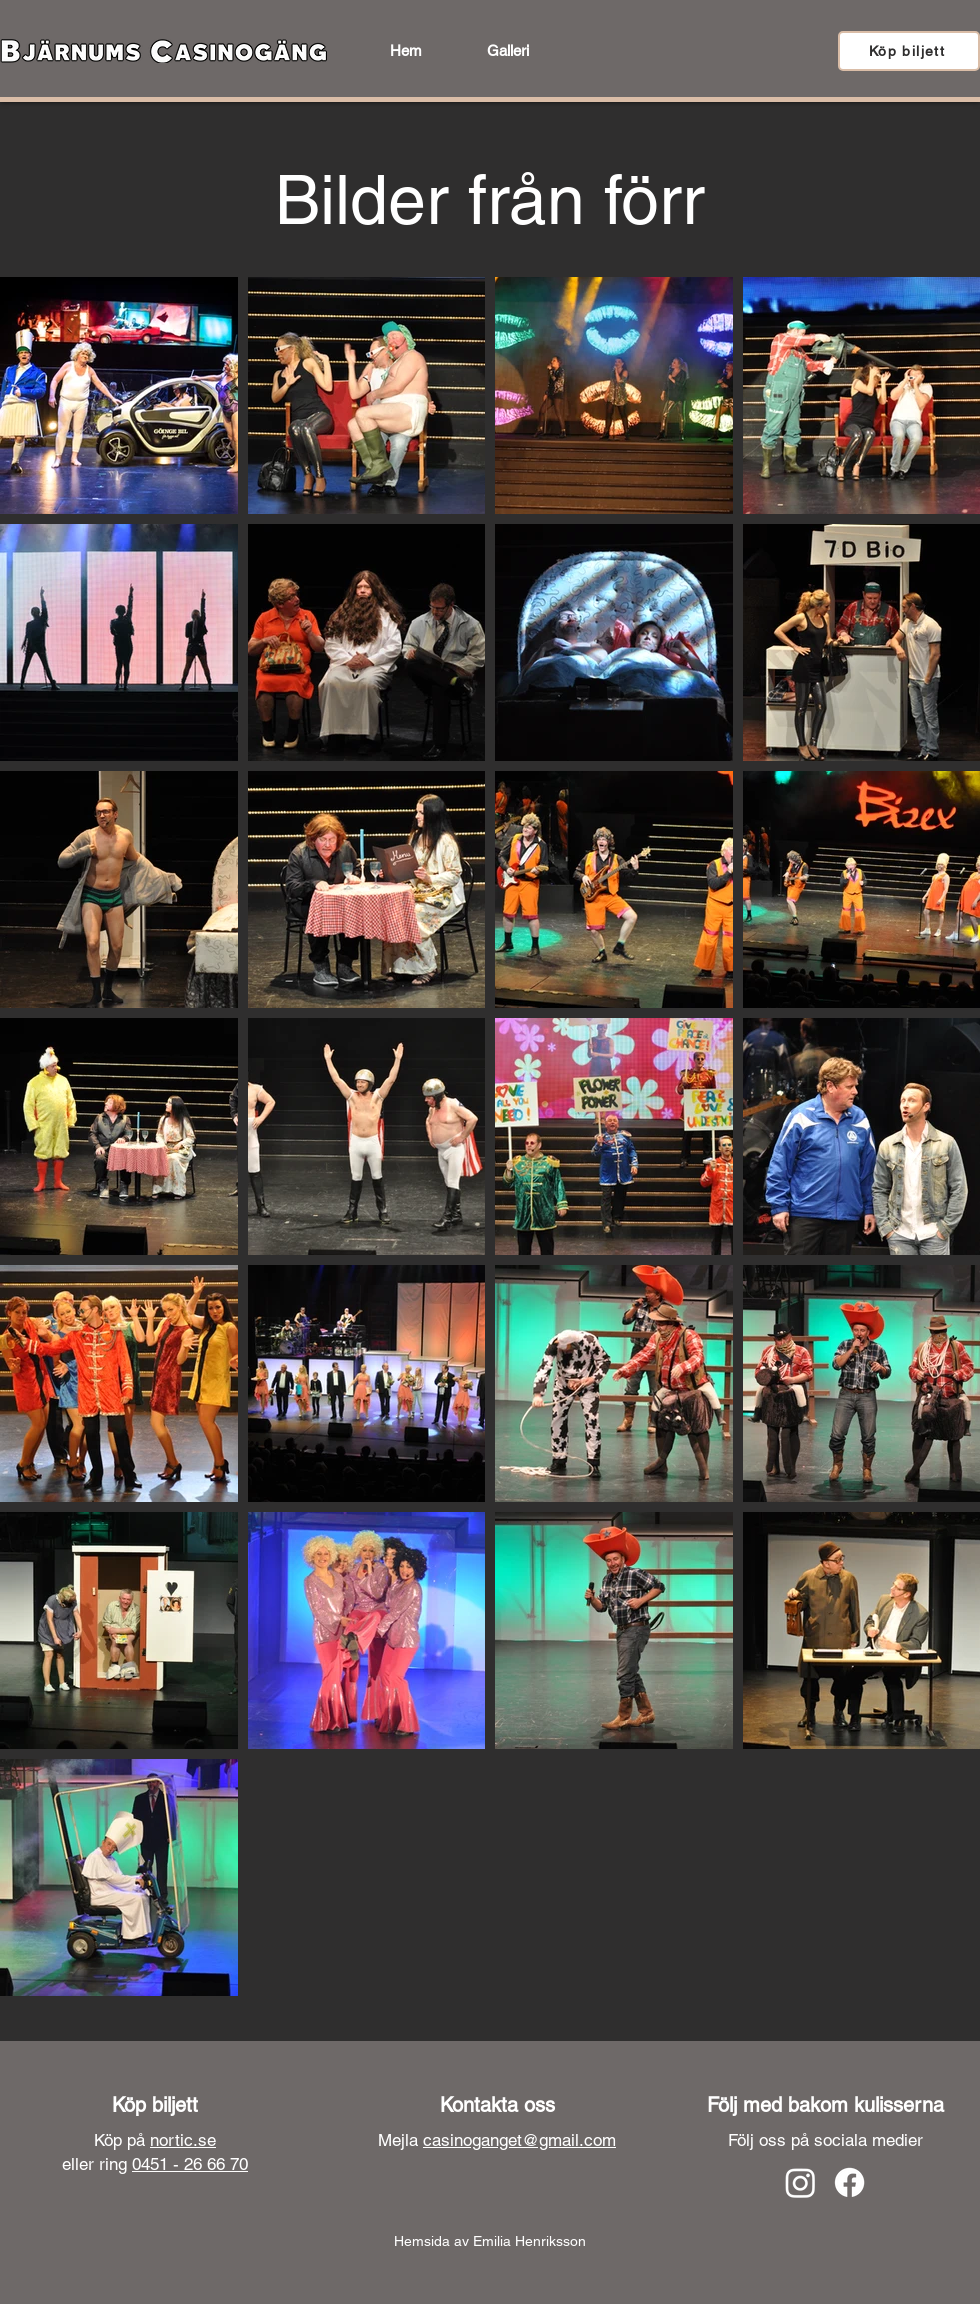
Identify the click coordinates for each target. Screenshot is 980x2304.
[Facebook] (849, 2182)
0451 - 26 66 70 (190, 2164)
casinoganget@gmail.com (519, 2140)
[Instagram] (800, 2182)
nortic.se (183, 2140)
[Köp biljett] (909, 51)
